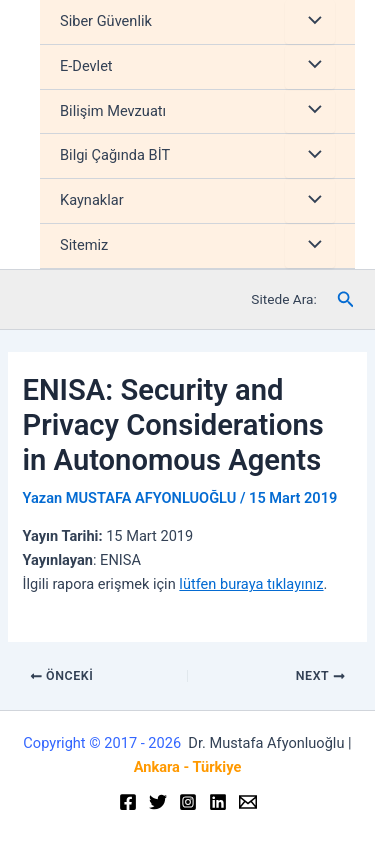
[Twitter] (158, 802)
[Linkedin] (218, 802)
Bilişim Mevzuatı (113, 111)
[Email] (248, 802)
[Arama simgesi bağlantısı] (346, 299)
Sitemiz (84, 245)
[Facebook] (128, 802)
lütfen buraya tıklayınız (251, 584)
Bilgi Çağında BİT (115, 155)
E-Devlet (86, 66)
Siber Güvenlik (106, 21)
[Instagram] (188, 802)
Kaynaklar (92, 200)
